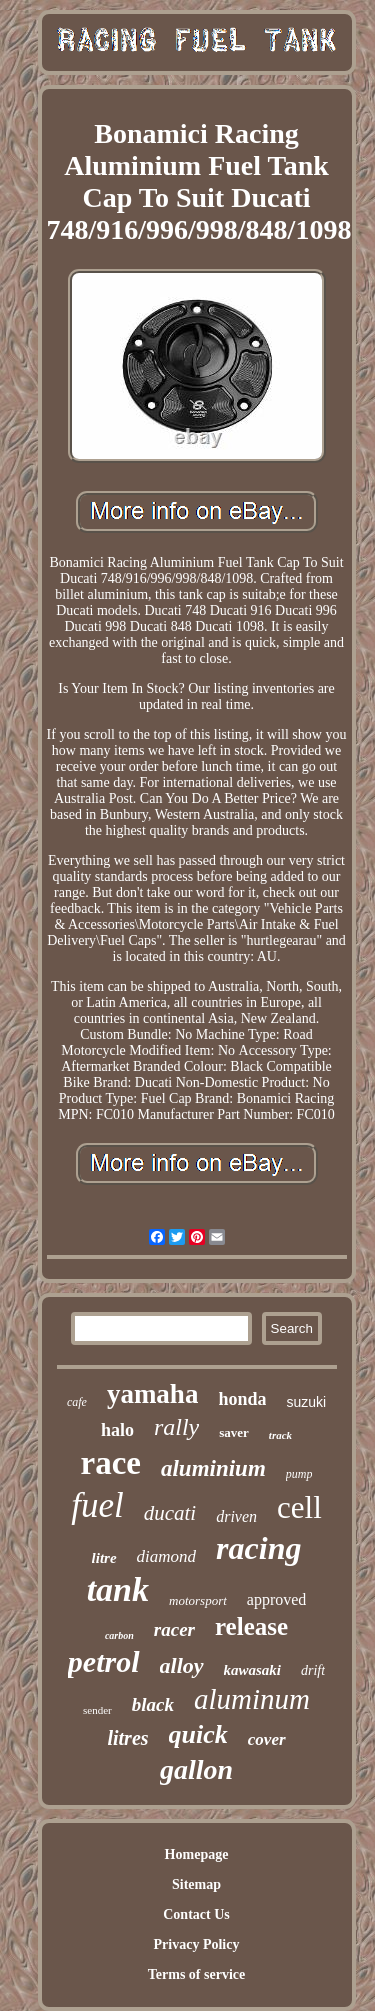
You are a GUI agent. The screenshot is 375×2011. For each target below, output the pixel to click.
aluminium (213, 1468)
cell (299, 1507)
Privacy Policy (197, 1944)
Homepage (197, 1854)
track (280, 1435)
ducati (170, 1513)
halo (117, 1430)
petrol (104, 1661)
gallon (196, 1769)
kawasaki (253, 1670)
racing (258, 1548)
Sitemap (196, 1884)
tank (118, 1589)
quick (198, 1734)
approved (277, 1599)
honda (242, 1399)
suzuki (306, 1402)
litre (104, 1558)
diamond (167, 1556)
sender (97, 1710)
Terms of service (196, 1974)
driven (236, 1516)
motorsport (198, 1600)
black (153, 1704)
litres (127, 1738)
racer (174, 1629)
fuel (97, 1505)
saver (234, 1432)
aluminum (252, 1699)
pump (299, 1474)
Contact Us (196, 1914)
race (111, 1463)
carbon (119, 1635)
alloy (182, 1665)
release (251, 1626)
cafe (77, 1402)
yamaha (153, 1394)
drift (313, 1670)
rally (176, 1427)
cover (267, 1739)
